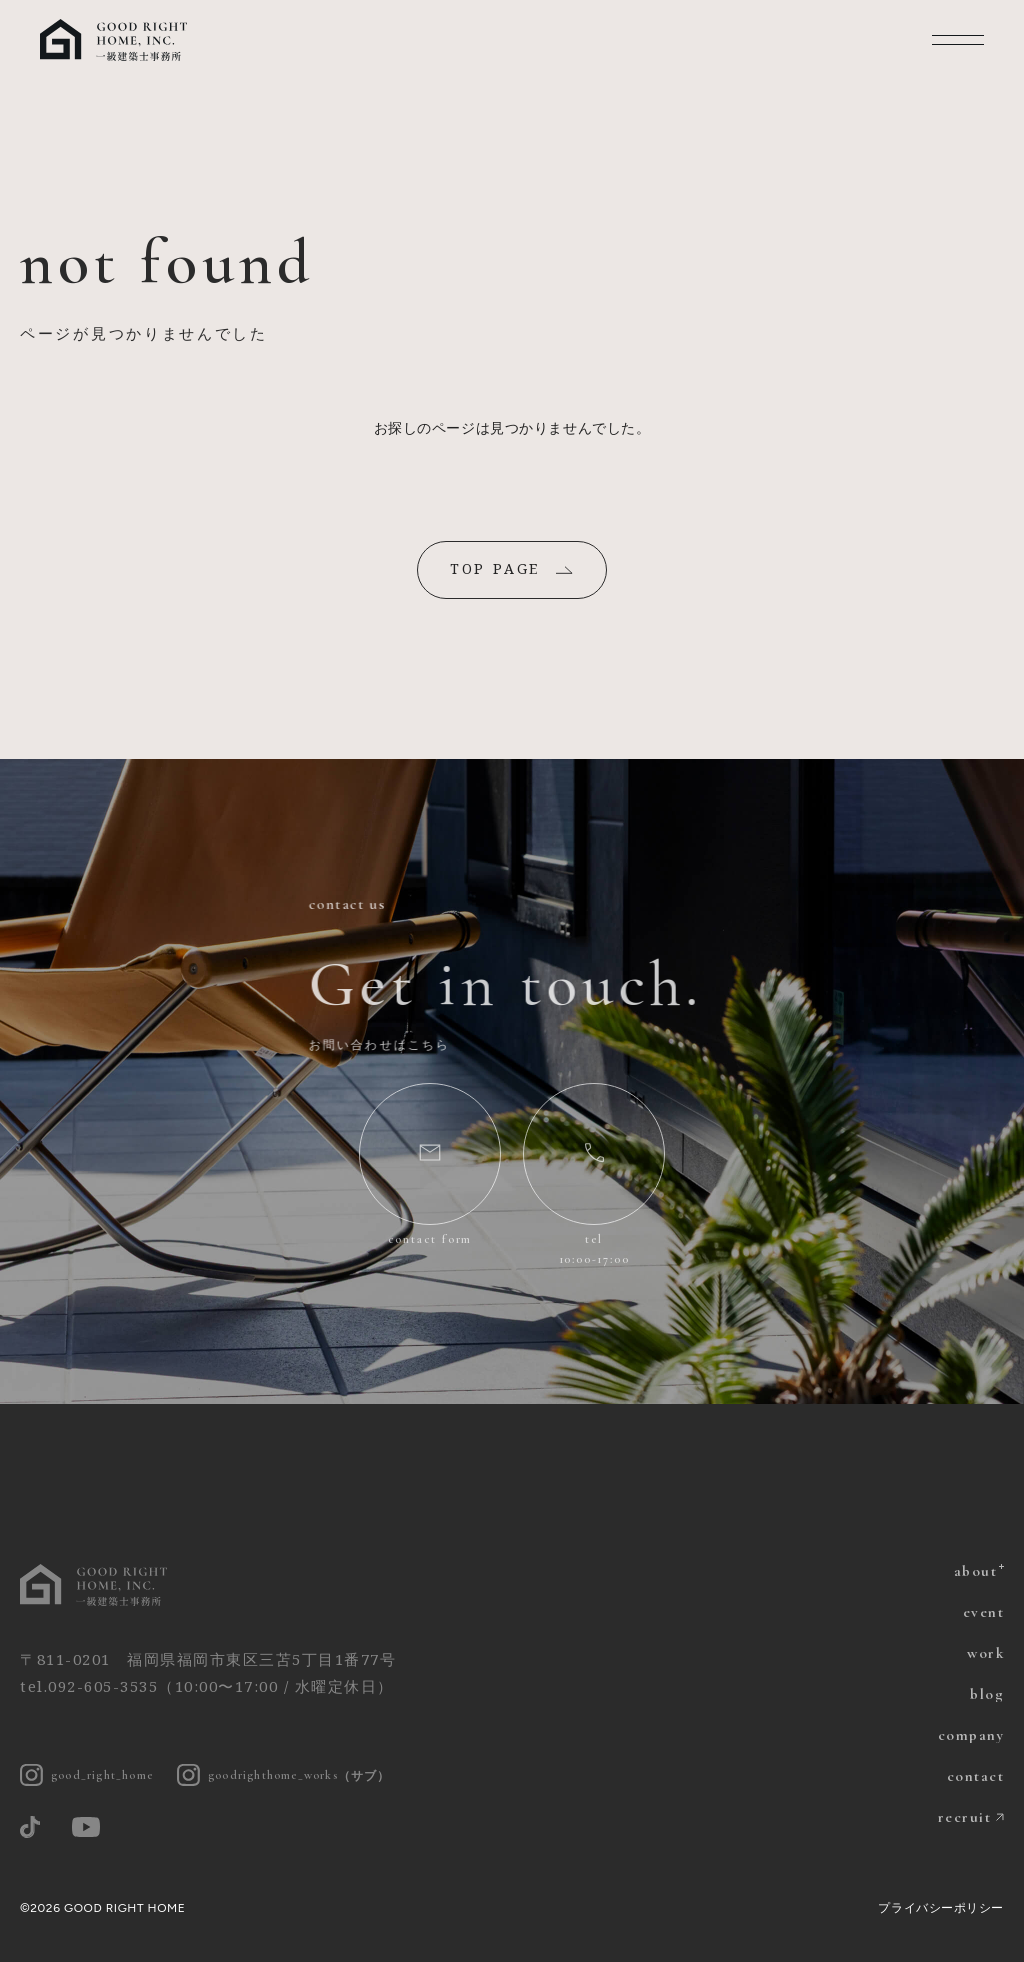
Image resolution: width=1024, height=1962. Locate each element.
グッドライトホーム (95, 1585)
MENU (958, 40)
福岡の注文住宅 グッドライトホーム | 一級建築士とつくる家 (115, 40)
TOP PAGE (495, 568)
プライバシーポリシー (941, 1908)
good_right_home (86, 1775)
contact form (430, 1238)
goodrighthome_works (284, 1775)
